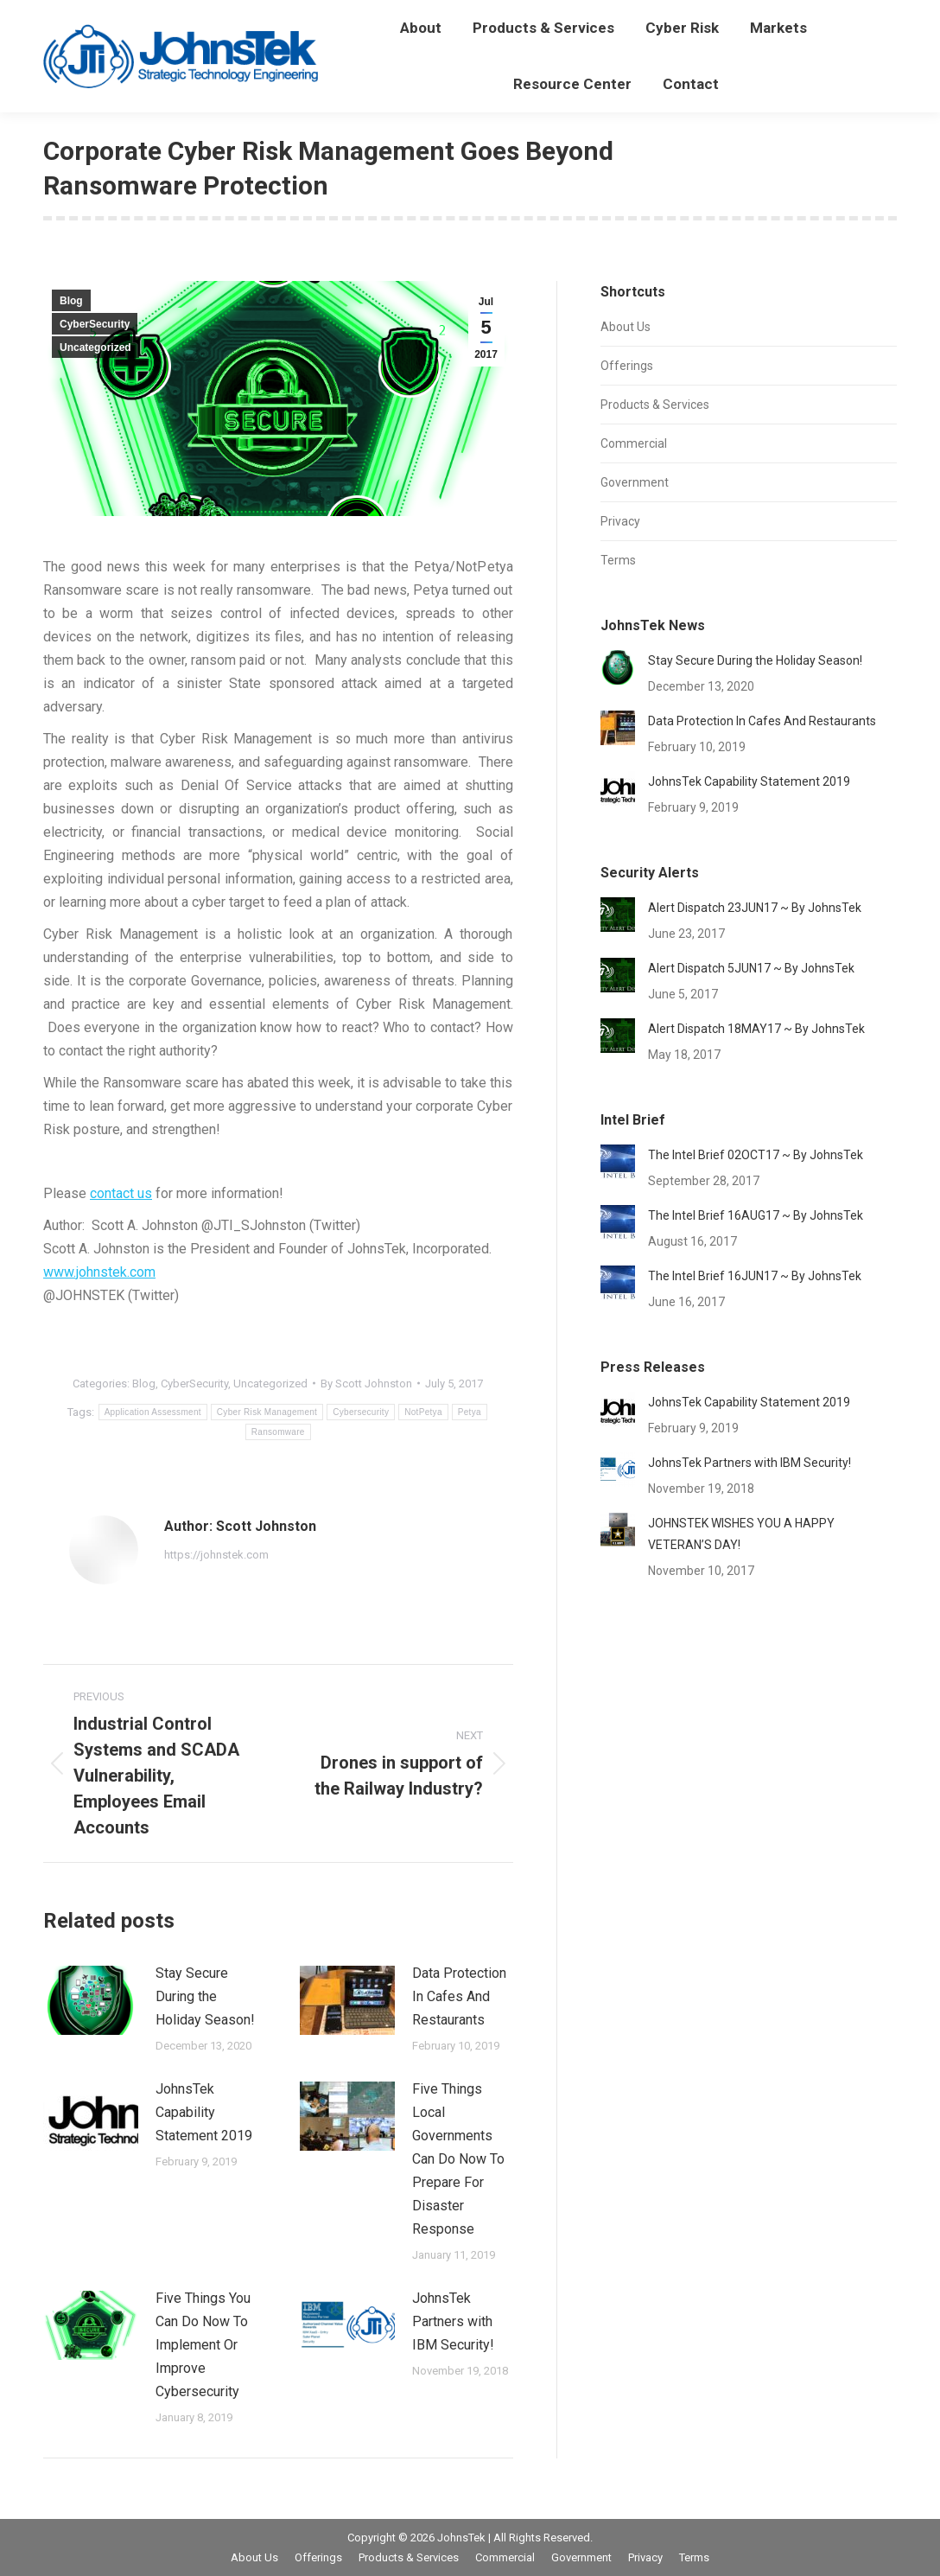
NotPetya (423, 1412)
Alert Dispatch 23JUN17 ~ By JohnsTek (754, 908)
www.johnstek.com (99, 1272)
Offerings (626, 366)
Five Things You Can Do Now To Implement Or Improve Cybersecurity (203, 2345)
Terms (618, 560)
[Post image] (90, 2000)
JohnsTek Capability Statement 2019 (204, 2112)
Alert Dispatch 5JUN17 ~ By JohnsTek (751, 968)
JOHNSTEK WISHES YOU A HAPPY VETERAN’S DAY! (741, 1534)
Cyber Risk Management (267, 1412)
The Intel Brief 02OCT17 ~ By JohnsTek (755, 1155)
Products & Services (654, 404)
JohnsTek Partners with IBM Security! (453, 2321)
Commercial (633, 443)
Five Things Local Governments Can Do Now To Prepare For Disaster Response (458, 2159)
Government (634, 482)
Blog (71, 301)
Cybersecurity (361, 1412)
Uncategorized (95, 347)
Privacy (620, 521)
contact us (121, 1193)
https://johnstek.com (216, 1554)
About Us (625, 327)
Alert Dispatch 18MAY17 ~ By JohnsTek (756, 1029)
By (366, 1383)
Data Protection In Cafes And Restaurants (459, 1996)
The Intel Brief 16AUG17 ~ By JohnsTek (755, 1215)
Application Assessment (153, 1412)
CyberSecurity (95, 324)
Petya (469, 1412)
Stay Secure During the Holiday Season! (205, 1996)
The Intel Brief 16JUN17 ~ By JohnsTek (754, 1276)
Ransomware (278, 1432)
